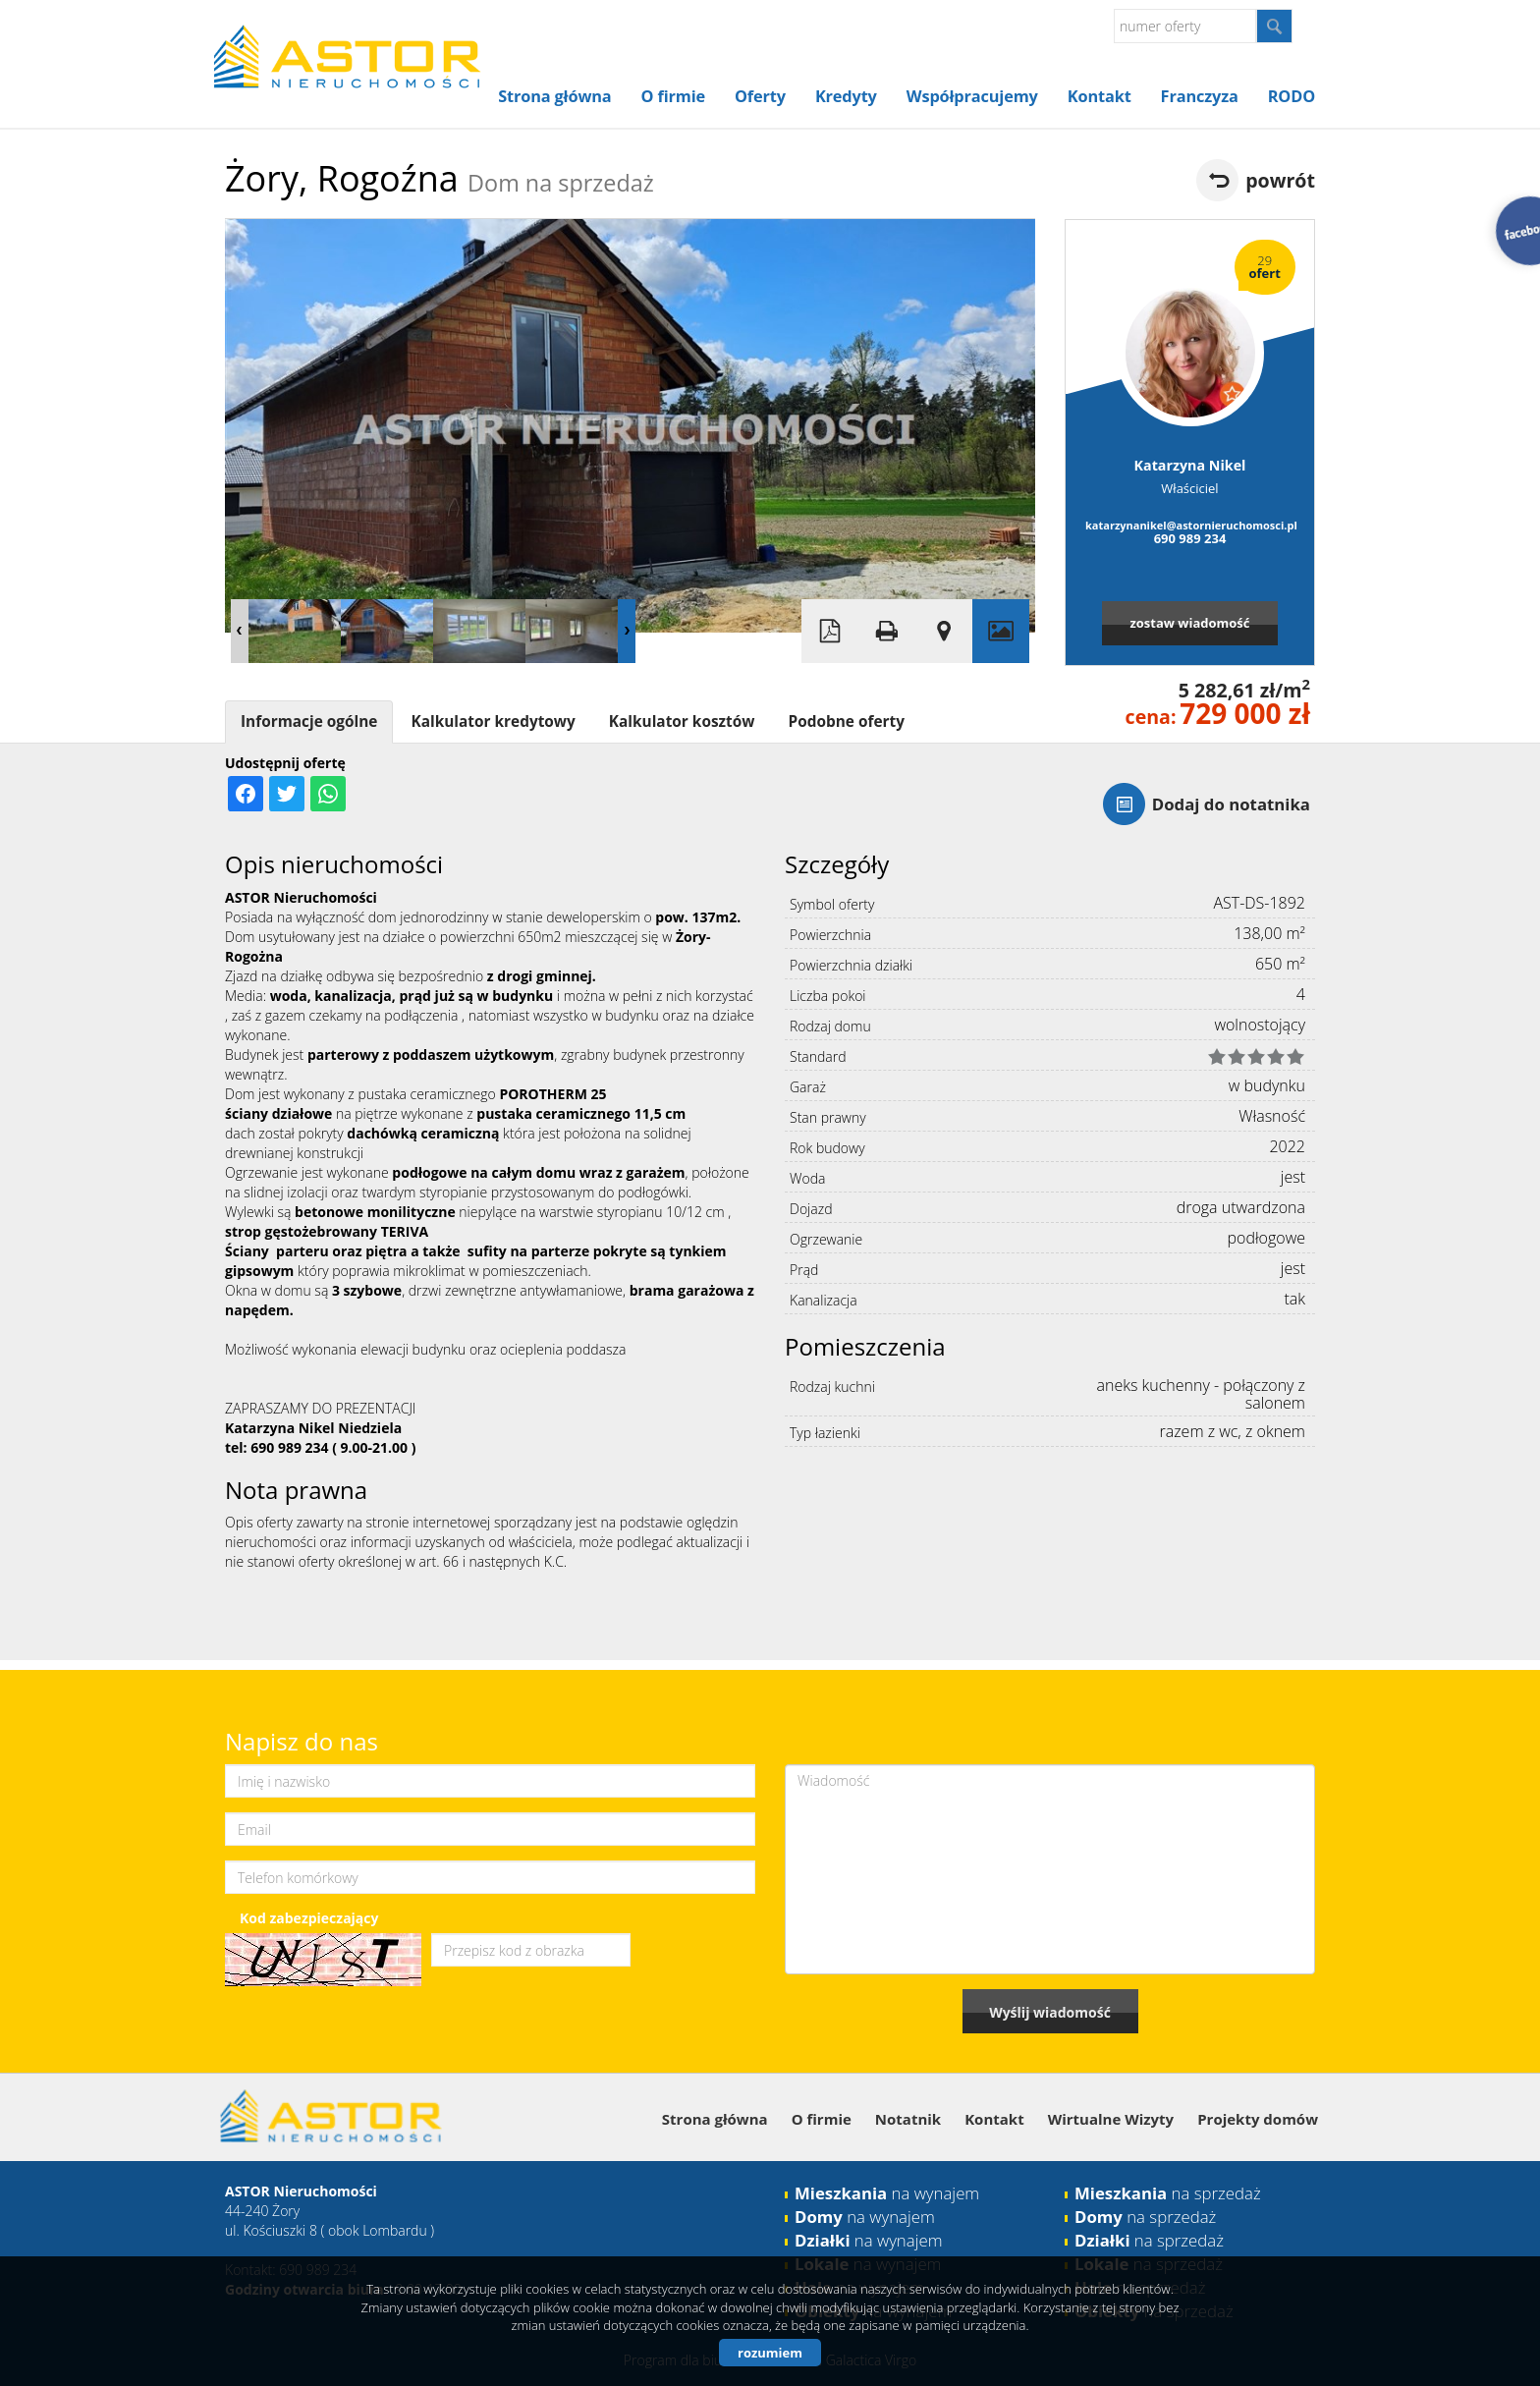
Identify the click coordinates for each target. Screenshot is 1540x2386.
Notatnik (908, 2119)
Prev (239, 631)
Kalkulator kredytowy (493, 721)
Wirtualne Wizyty (1111, 2119)
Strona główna (554, 96)
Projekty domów (1257, 2119)
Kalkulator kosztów (682, 721)
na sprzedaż (1167, 2193)
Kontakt (1099, 96)
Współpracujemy (972, 96)
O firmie (673, 96)
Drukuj (886, 631)
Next (626, 631)
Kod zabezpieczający (309, 1918)
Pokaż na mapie (943, 631)
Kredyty (846, 96)
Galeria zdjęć (1000, 631)
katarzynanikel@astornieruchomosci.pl (1189, 525)
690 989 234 (1190, 538)
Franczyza (1199, 96)
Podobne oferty (846, 721)
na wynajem (887, 2193)
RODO (1291, 96)
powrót (1280, 180)
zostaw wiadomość (1189, 623)
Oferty (760, 96)
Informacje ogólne (309, 721)
